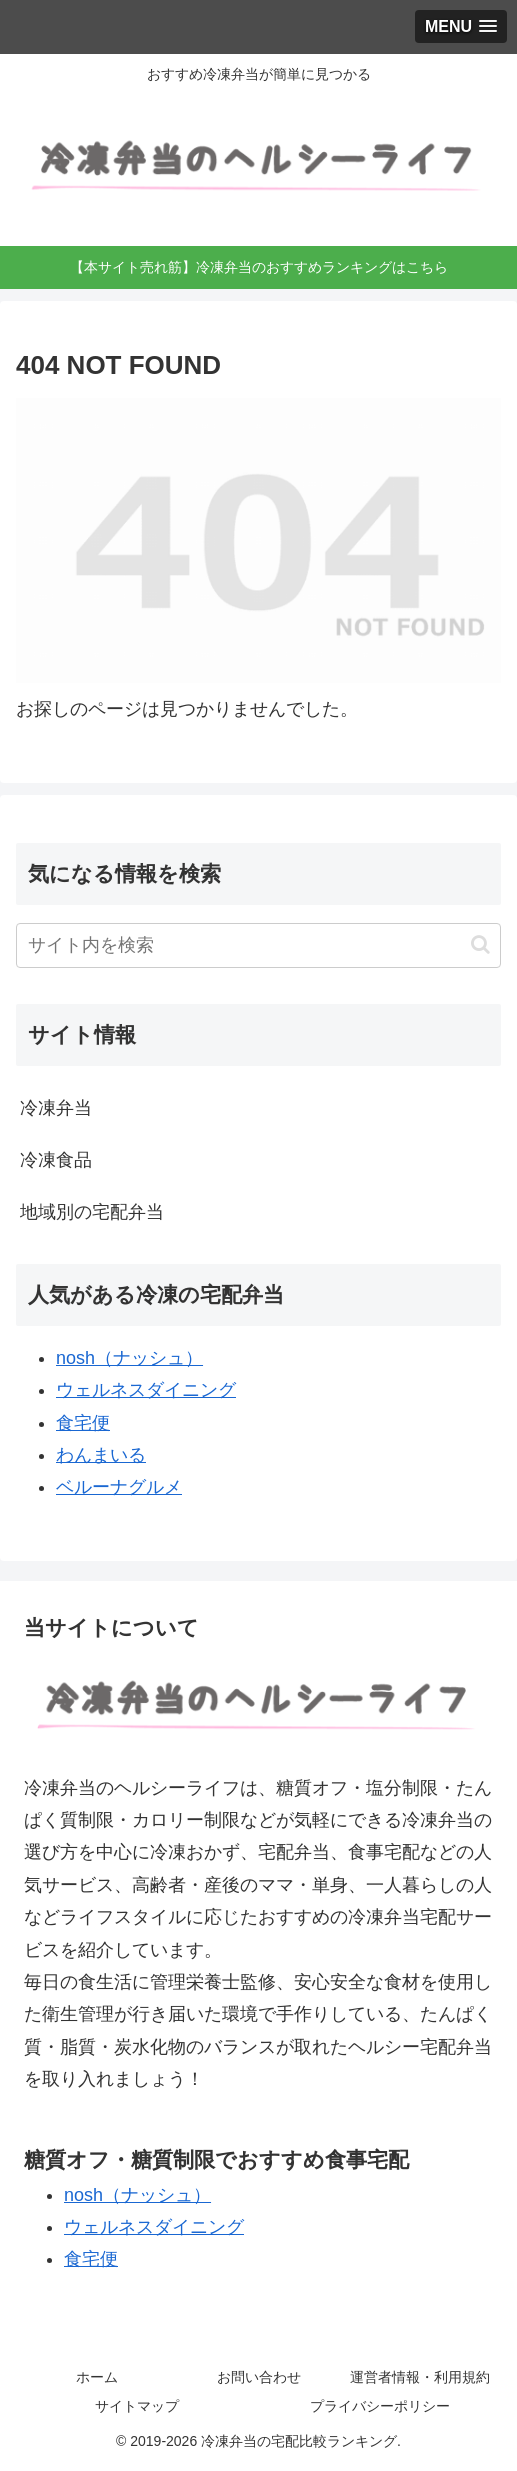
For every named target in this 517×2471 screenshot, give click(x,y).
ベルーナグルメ (119, 1487)
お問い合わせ (259, 2377)
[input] (258, 945)
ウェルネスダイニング (146, 1390)
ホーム (97, 2377)
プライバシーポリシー (380, 2406)
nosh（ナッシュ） (129, 1358)
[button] (480, 944)
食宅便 (83, 1423)
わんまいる (101, 1455)
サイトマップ (137, 2406)
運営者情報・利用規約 (420, 2377)
